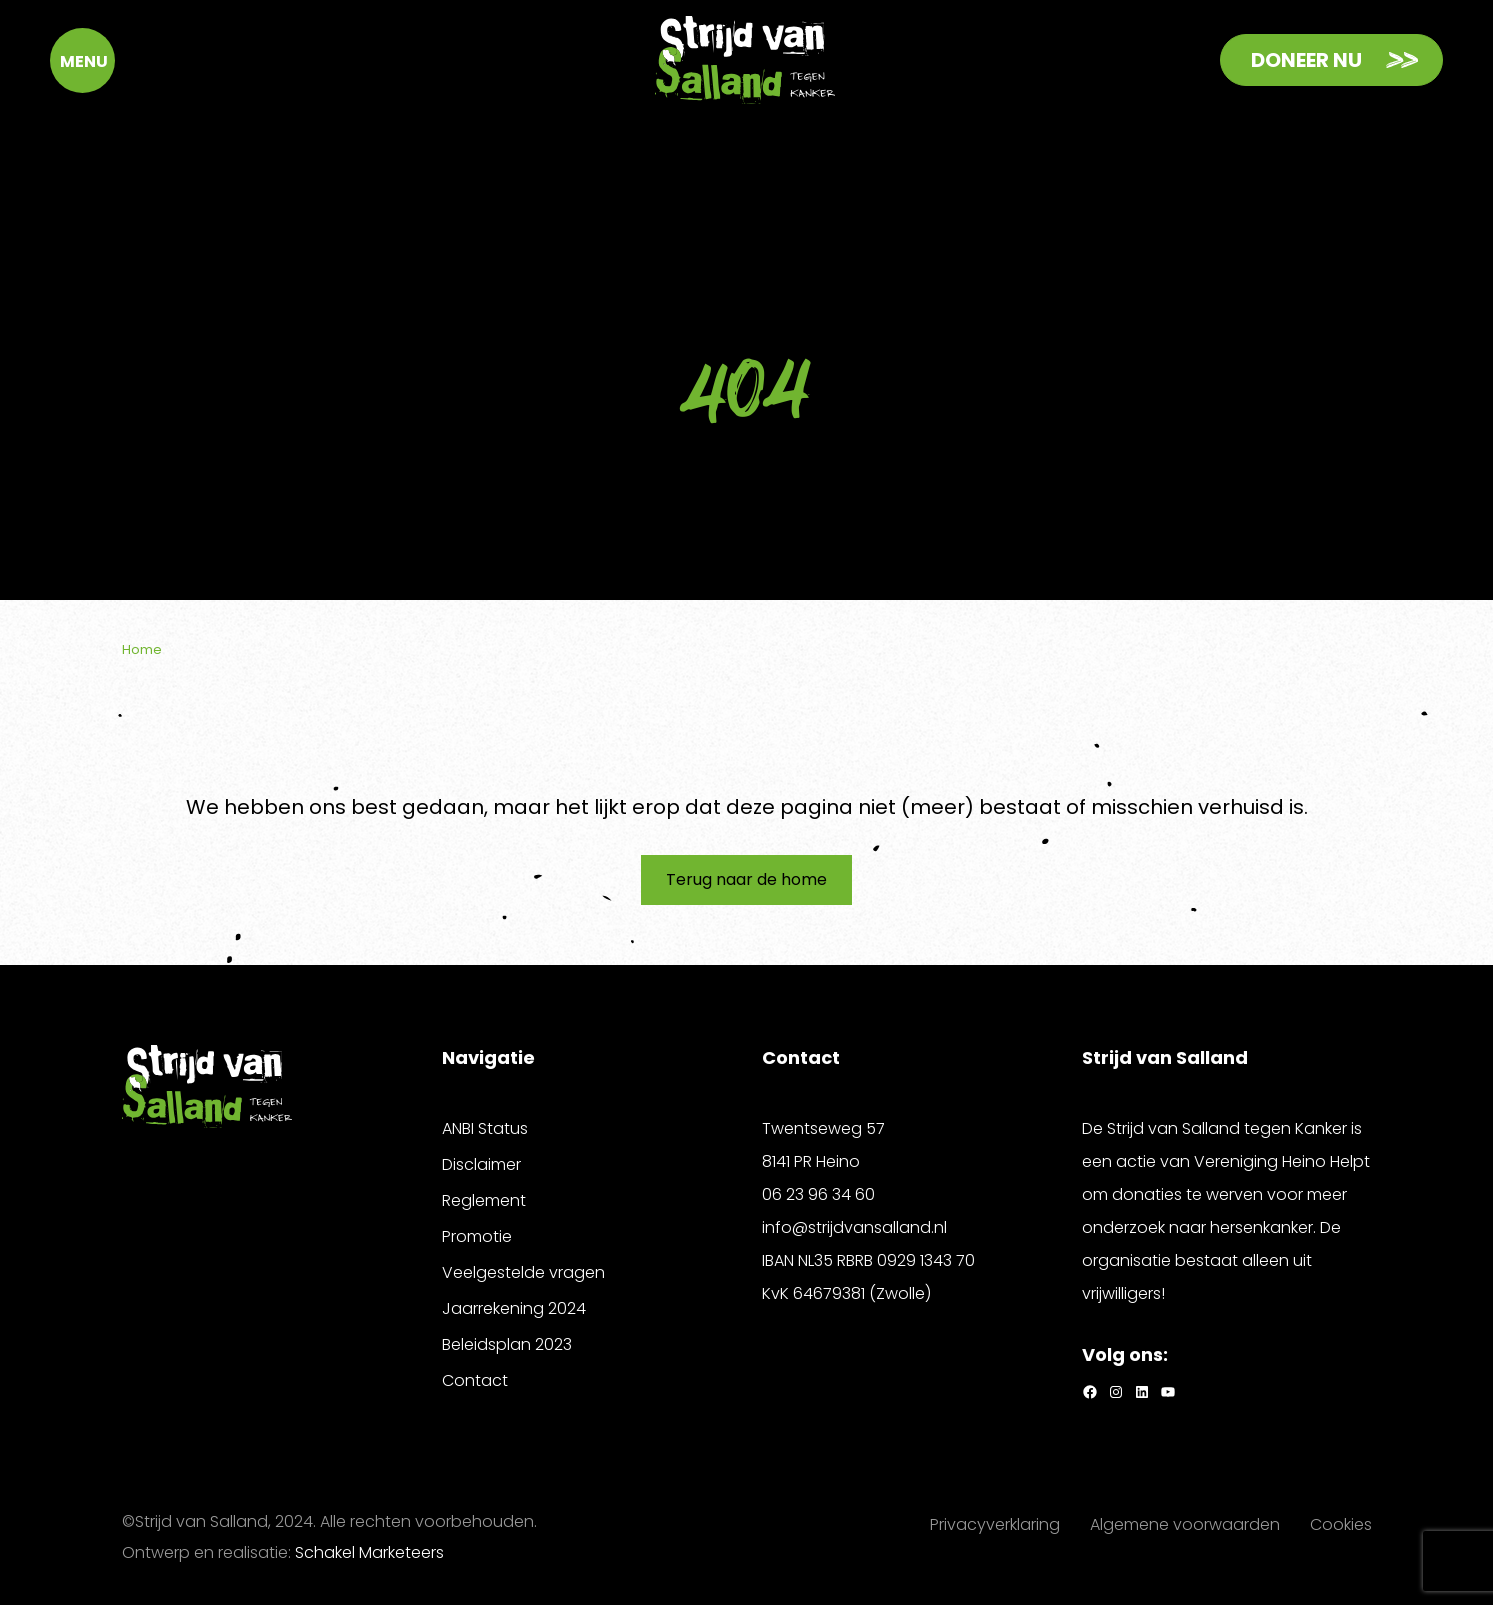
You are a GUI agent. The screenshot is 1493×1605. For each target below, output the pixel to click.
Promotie (477, 1236)
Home (142, 649)
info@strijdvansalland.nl (854, 1227)
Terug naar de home (746, 879)
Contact (475, 1380)
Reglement (484, 1200)
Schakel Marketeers (369, 1552)
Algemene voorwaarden (1185, 1524)
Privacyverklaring (995, 1524)
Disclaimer (481, 1164)
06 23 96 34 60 (818, 1194)
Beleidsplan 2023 (507, 1344)
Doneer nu (1306, 60)
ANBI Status (485, 1128)
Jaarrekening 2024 (514, 1308)
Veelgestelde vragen (523, 1272)
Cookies (1341, 1524)
